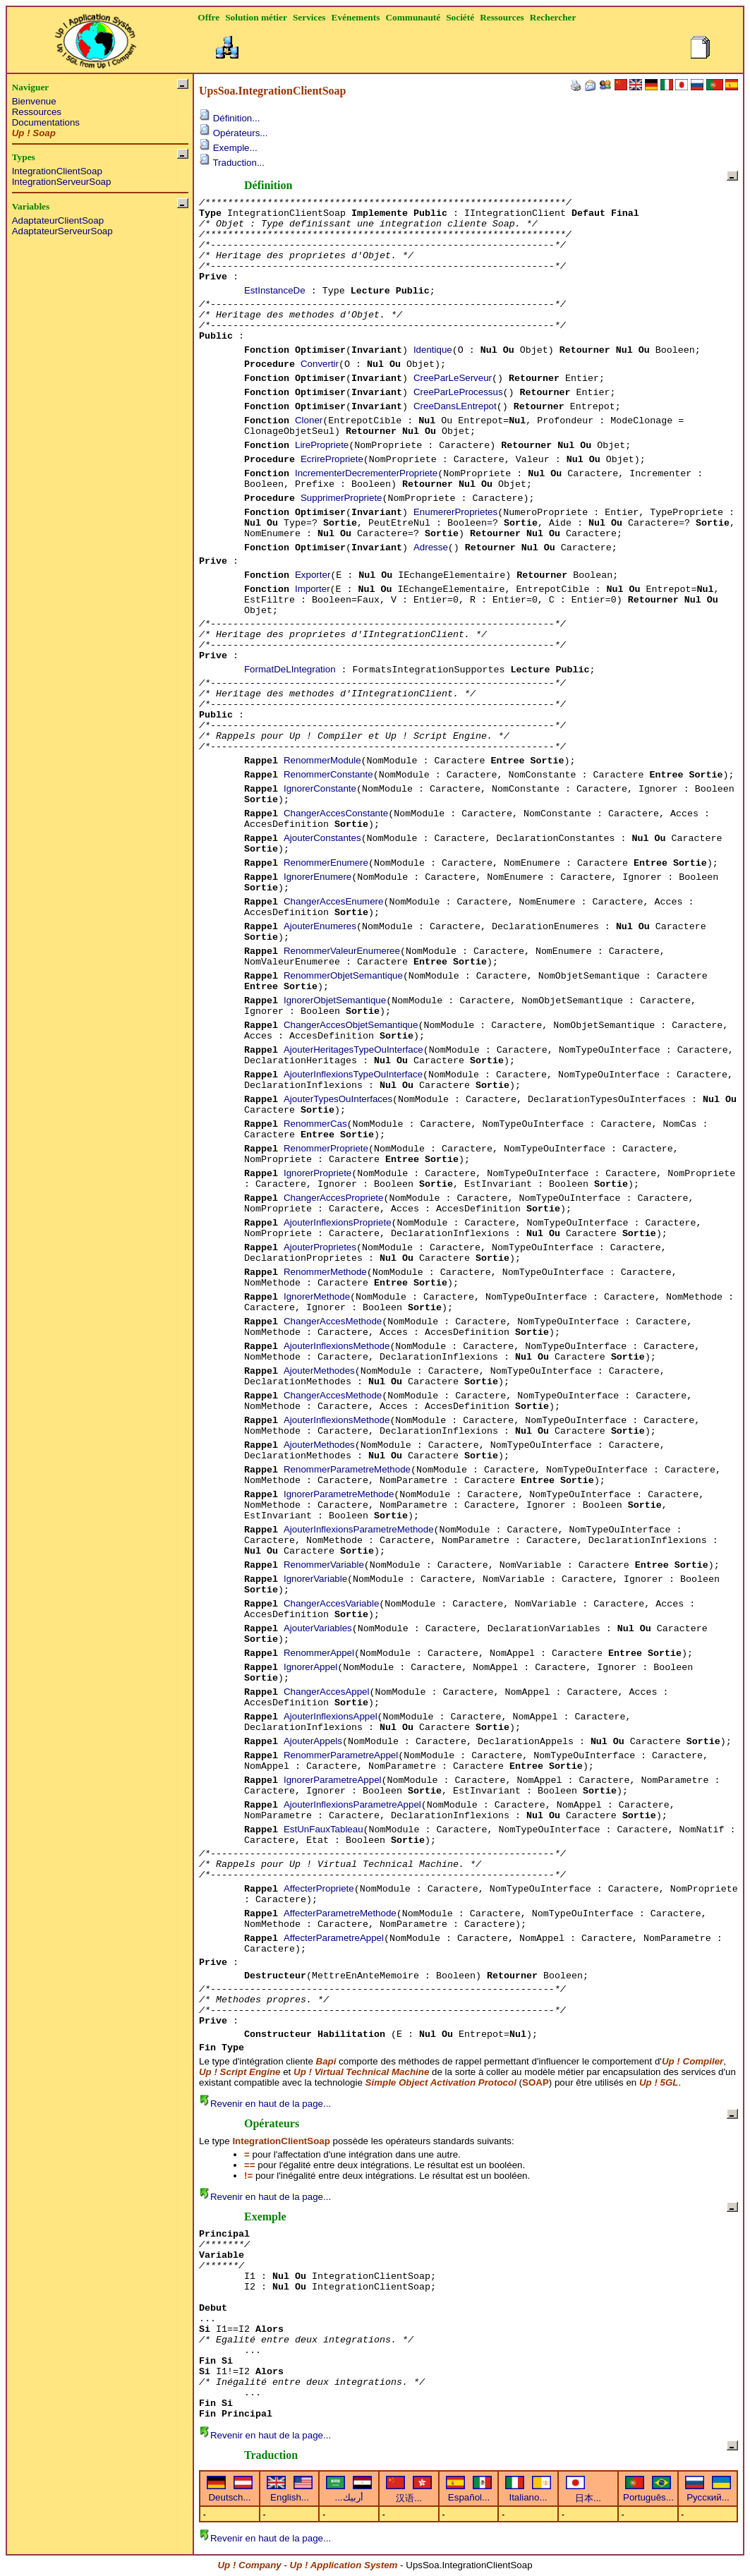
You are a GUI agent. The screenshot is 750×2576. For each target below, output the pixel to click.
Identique (432, 349)
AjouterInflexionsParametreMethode (359, 1529)
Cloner (308, 420)
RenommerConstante (328, 774)
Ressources (36, 112)
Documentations (46, 122)
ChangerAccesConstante (336, 813)
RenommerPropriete (326, 1148)
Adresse (430, 547)
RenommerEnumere (326, 862)
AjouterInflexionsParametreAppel (352, 1804)
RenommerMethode (325, 1271)
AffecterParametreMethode (340, 1913)
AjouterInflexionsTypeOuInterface (353, 1074)
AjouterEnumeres (320, 926)
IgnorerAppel (310, 1667)
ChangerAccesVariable (331, 1603)
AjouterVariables (318, 1628)
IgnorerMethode (317, 1296)
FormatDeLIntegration (290, 669)
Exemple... (228, 148)
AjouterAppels (313, 1741)
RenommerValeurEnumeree (342, 950)
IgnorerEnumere (317, 876)
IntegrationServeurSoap (61, 181)
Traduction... (232, 162)
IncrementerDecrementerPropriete (366, 473)
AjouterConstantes (322, 838)
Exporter (312, 574)
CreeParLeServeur (452, 378)
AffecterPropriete (319, 1888)
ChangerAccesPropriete (334, 1197)
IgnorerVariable (315, 1578)
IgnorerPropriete (317, 1173)
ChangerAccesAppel (327, 1691)
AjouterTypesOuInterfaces (338, 1099)
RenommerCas (315, 1123)
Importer (312, 588)
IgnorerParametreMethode (339, 1494)
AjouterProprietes (320, 1247)
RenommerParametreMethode (347, 1469)
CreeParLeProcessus (458, 392)
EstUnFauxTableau (323, 1829)
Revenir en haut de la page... (265, 2103)
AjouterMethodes (319, 1370)
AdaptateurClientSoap (58, 220)
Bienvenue (34, 101)
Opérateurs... (233, 133)
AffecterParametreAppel (334, 1938)
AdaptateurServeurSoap (62, 231)
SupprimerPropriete (341, 497)
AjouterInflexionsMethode (336, 1346)
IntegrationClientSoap (57, 171)
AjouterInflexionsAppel (330, 1716)
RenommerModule (322, 760)
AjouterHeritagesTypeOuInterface (353, 1049)
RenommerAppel (319, 1652)
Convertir (320, 363)
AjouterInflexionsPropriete (338, 1222)
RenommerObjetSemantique (343, 975)
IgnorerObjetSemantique (335, 1000)
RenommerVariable (324, 1564)
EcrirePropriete (332, 459)
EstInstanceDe (275, 290)
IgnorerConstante (320, 788)
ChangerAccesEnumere (334, 901)
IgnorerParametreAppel (333, 1779)
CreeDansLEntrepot (455, 406)
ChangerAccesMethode (333, 1321)
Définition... (229, 118)
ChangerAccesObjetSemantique (351, 1025)
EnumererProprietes (455, 512)
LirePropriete (322, 445)
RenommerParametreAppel (341, 1755)
